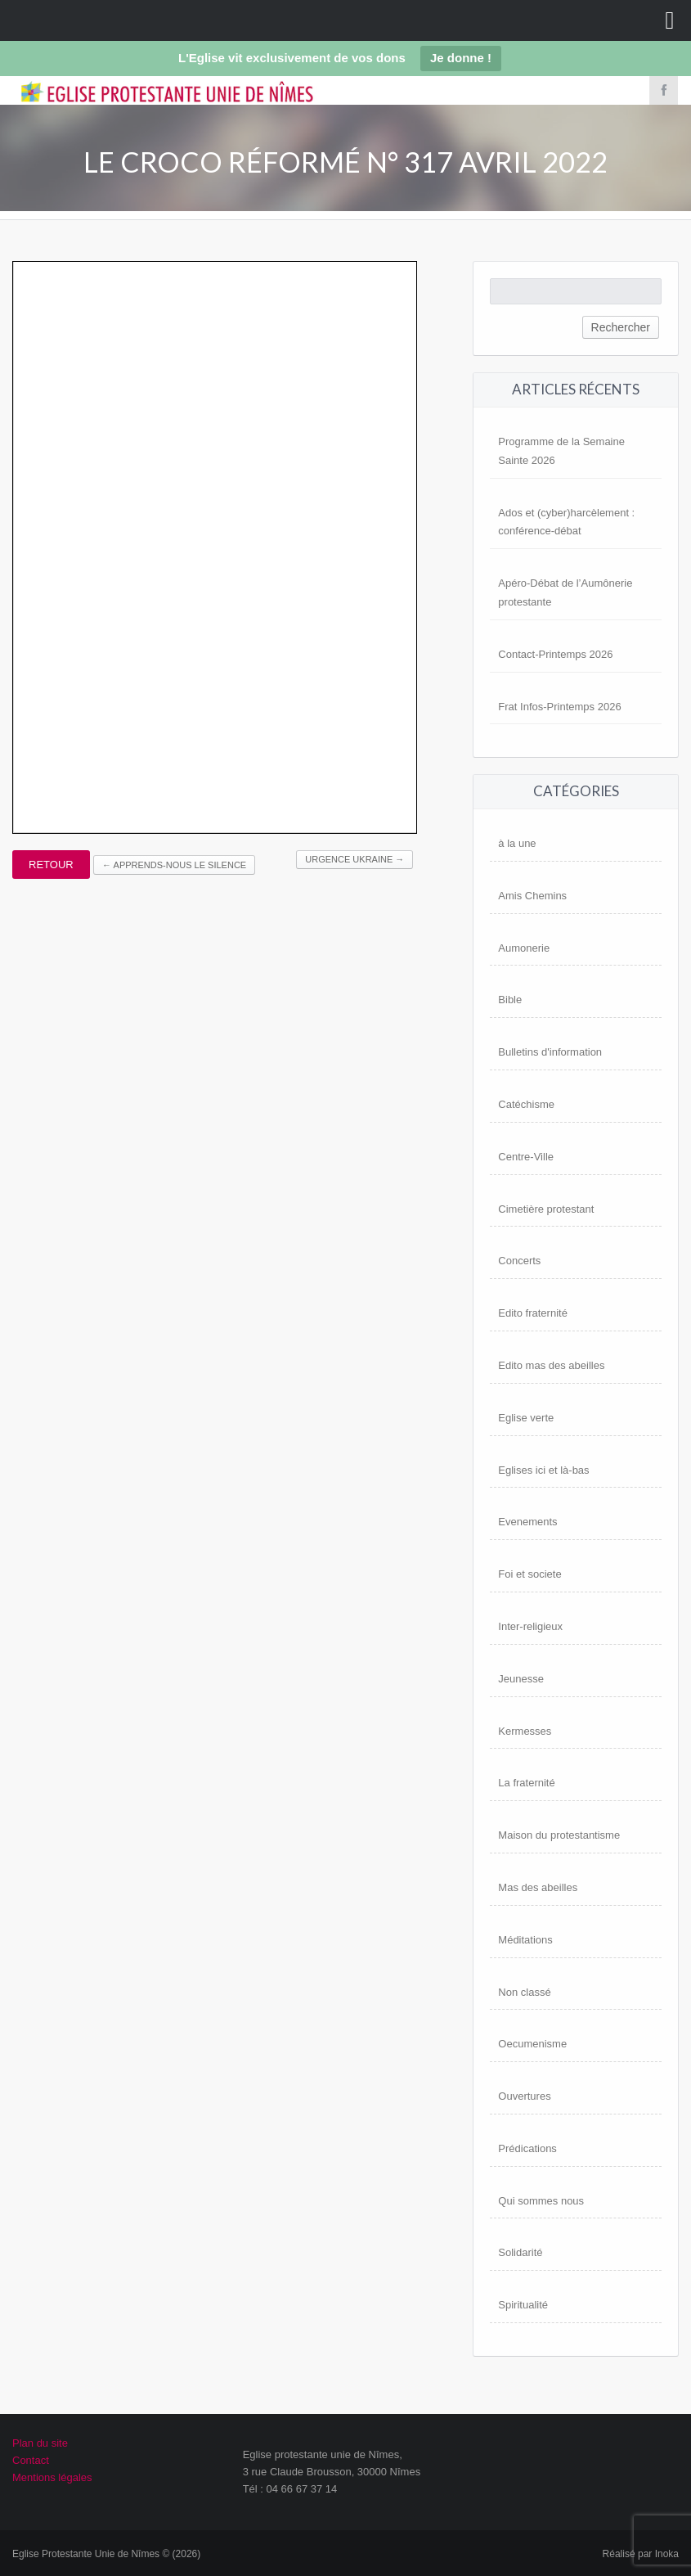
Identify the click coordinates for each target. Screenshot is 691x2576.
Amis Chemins (532, 895)
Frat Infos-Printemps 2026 (559, 706)
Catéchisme (526, 1104)
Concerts (519, 1260)
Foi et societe (529, 1574)
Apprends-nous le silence (174, 865)
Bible (510, 999)
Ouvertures (524, 2096)
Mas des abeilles (537, 1887)
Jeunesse (521, 1679)
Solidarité (520, 2252)
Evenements (527, 1521)
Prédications (527, 2148)
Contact (30, 2460)
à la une (517, 843)
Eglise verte (526, 1418)
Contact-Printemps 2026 (555, 654)
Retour (51, 864)
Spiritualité (523, 2305)
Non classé (524, 1992)
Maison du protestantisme (559, 1835)
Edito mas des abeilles (551, 1365)
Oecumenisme (532, 2044)
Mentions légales (52, 2477)
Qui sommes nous (541, 2201)
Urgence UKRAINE (354, 859)
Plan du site (40, 2443)
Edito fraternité (533, 1313)
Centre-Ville (526, 1157)
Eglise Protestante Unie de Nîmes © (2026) (106, 2554)
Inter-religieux (530, 1626)
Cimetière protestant (546, 1209)
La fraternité (526, 1783)
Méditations (525, 1940)
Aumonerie (524, 948)
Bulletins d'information (550, 1052)
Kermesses (524, 1731)
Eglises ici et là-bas (543, 1470)
